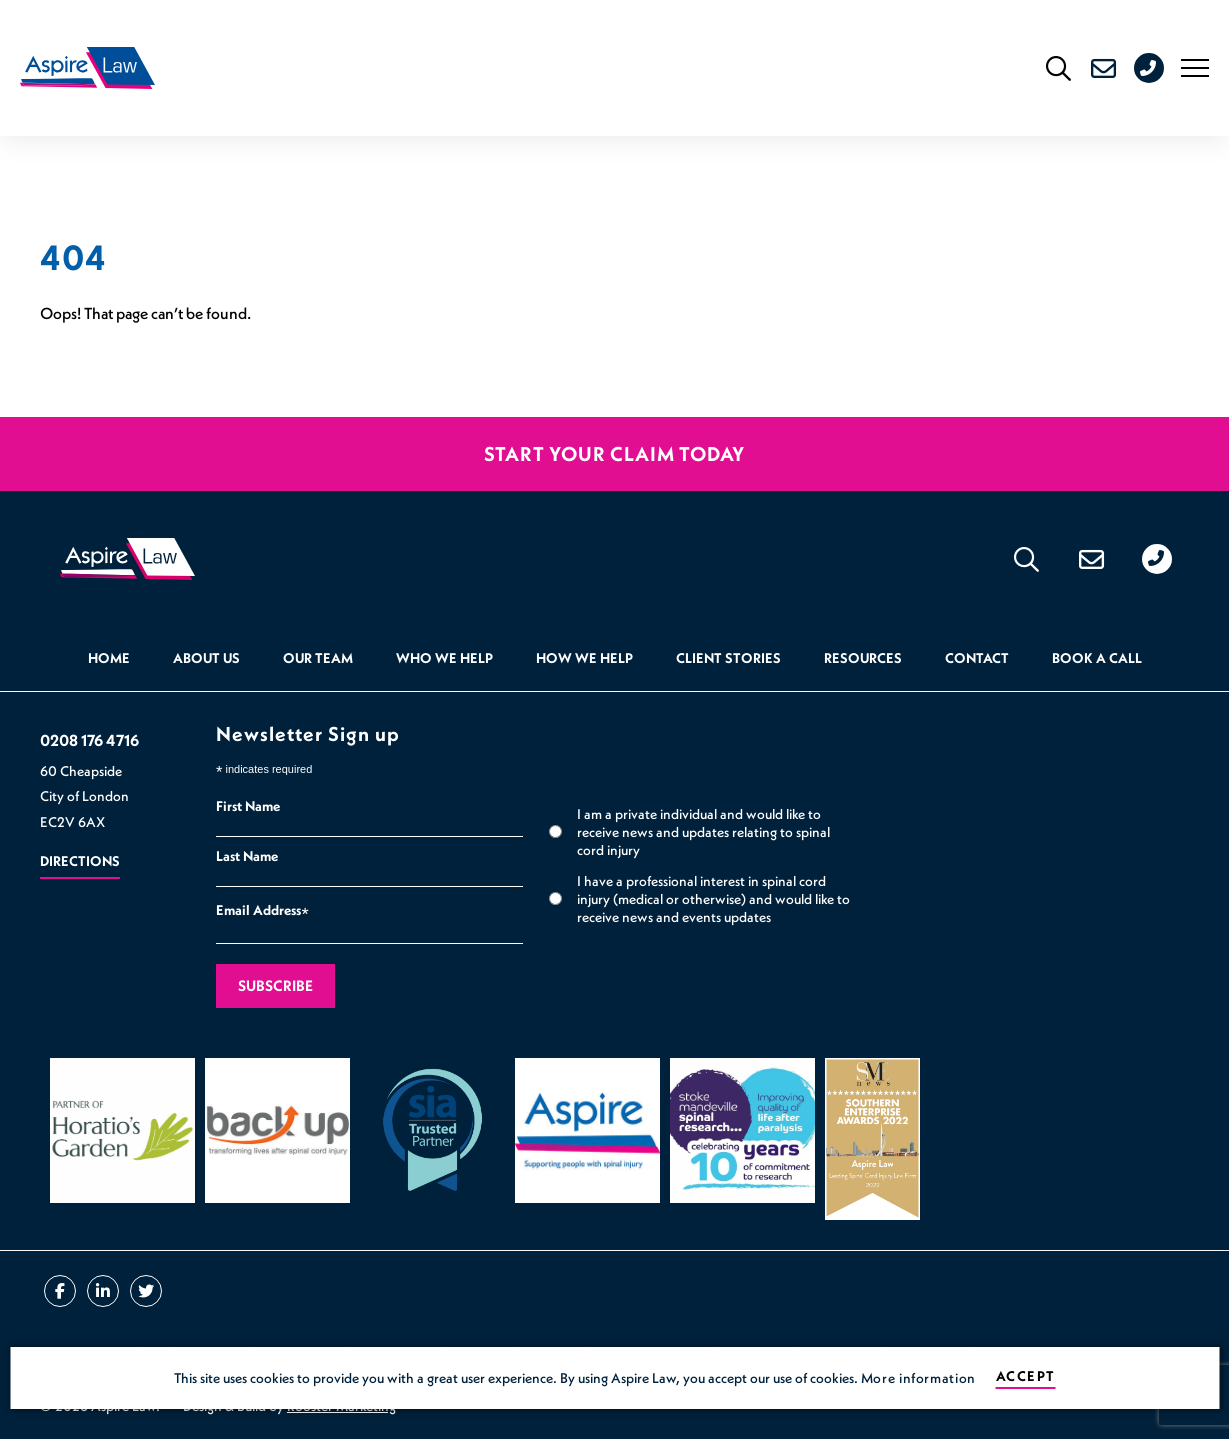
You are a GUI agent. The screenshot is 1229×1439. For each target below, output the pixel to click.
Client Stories (728, 659)
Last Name (247, 857)
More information (918, 1378)
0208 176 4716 (1165, 68)
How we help (584, 659)
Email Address (262, 913)
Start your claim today (615, 454)
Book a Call (1097, 659)
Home (109, 659)
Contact (977, 659)
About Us (206, 659)
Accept (1025, 1376)
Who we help (444, 659)
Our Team (318, 659)
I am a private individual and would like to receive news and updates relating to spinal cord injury (703, 832)
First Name (248, 807)
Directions (80, 861)
